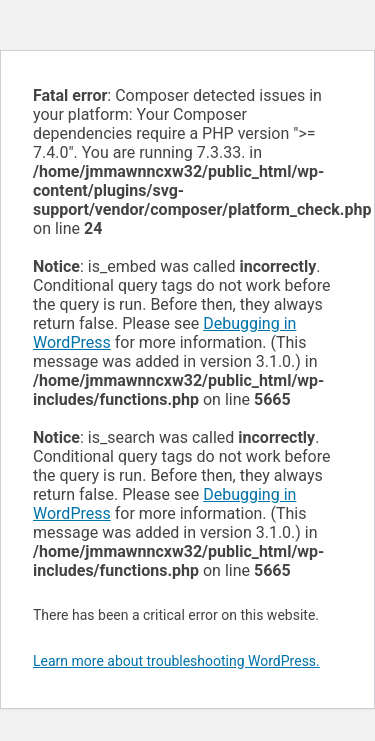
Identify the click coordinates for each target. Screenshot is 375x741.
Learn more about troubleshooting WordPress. (176, 661)
